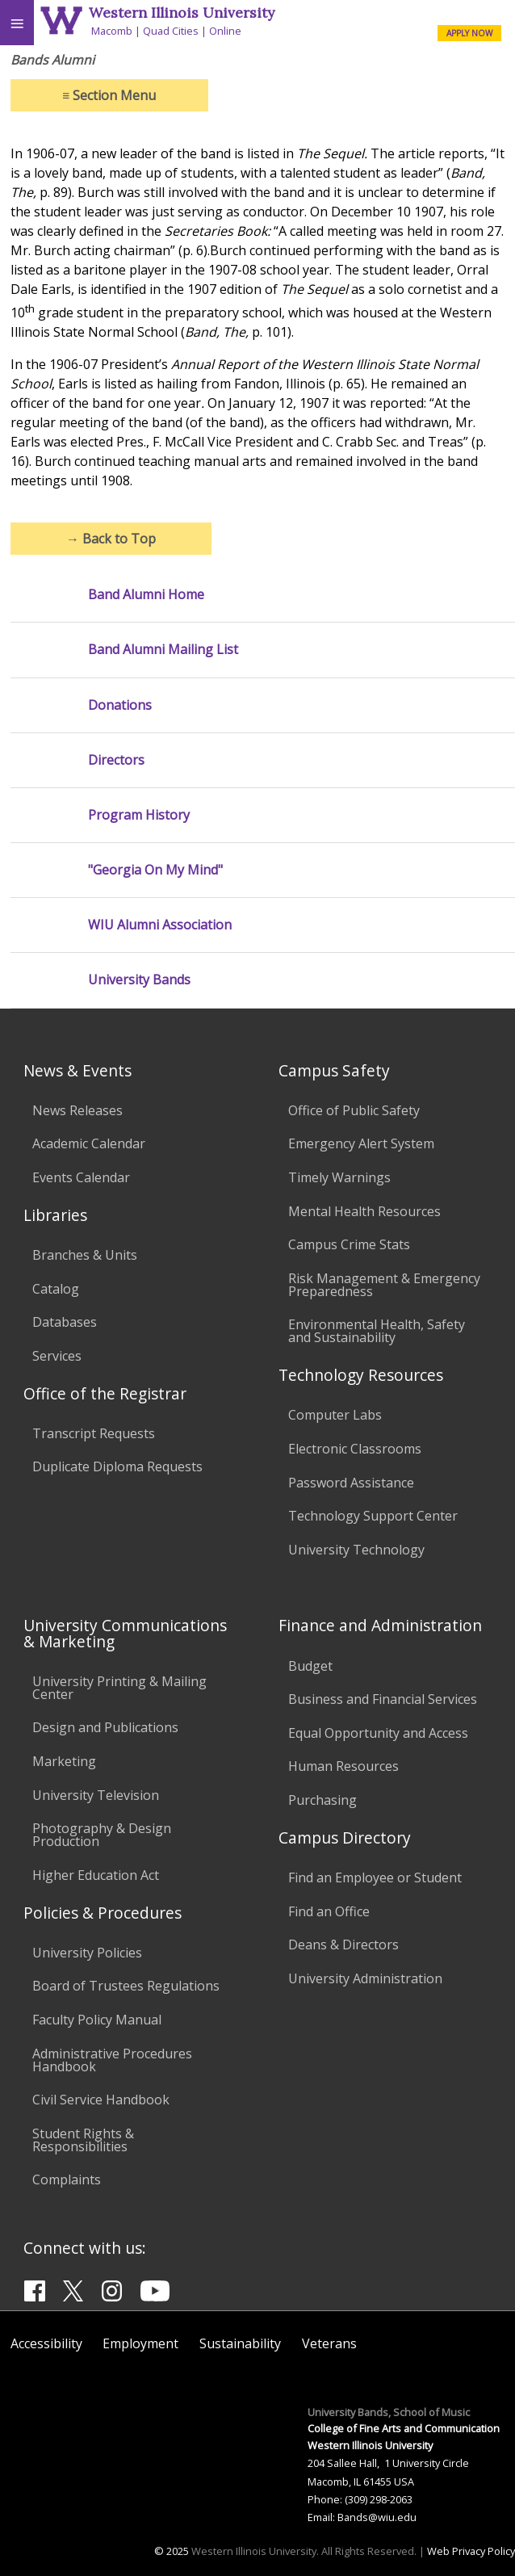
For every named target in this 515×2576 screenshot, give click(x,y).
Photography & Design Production (101, 1834)
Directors (116, 760)
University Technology (356, 1550)
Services (57, 1356)
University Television (95, 1795)
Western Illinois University (181, 12)
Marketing (64, 1761)
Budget (310, 1666)
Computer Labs (335, 1415)
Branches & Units (84, 1255)
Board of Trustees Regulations (126, 1986)
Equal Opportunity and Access (378, 1733)
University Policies (87, 1952)
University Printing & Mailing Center (119, 1687)
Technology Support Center (373, 1516)
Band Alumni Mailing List (163, 649)
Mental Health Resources (364, 1211)
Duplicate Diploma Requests (117, 1466)
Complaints (66, 2179)
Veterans (329, 2343)
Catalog (55, 1289)
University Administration (365, 1978)
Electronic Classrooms (354, 1449)
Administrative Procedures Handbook (112, 2060)
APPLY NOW (469, 33)
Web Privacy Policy (471, 2551)
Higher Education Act (95, 1875)
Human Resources (343, 1766)
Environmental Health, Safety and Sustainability (376, 1330)
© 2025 (171, 2551)
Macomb (111, 30)
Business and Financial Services (382, 1699)
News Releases (77, 1110)
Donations (120, 705)
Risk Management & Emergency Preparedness (384, 1284)
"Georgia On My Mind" (155, 870)
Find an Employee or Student (375, 1877)
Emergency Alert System (361, 1143)
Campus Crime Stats (349, 1244)
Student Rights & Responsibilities (83, 2140)
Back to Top (111, 538)
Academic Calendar (88, 1143)
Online (225, 30)
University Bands (139, 980)
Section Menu (109, 95)
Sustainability (240, 2343)
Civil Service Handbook (101, 2099)
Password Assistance (351, 1482)
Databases (64, 1322)
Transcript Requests (93, 1433)
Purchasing (322, 1800)
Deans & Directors (343, 1944)
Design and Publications (105, 1727)
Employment (140, 2343)
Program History (139, 815)
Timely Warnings (339, 1177)
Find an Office (329, 1911)
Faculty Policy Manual (96, 2019)
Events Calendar (81, 1177)
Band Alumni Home (146, 594)
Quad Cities (171, 30)
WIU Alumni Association (160, 925)
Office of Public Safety (354, 1110)
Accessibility (46, 2343)
